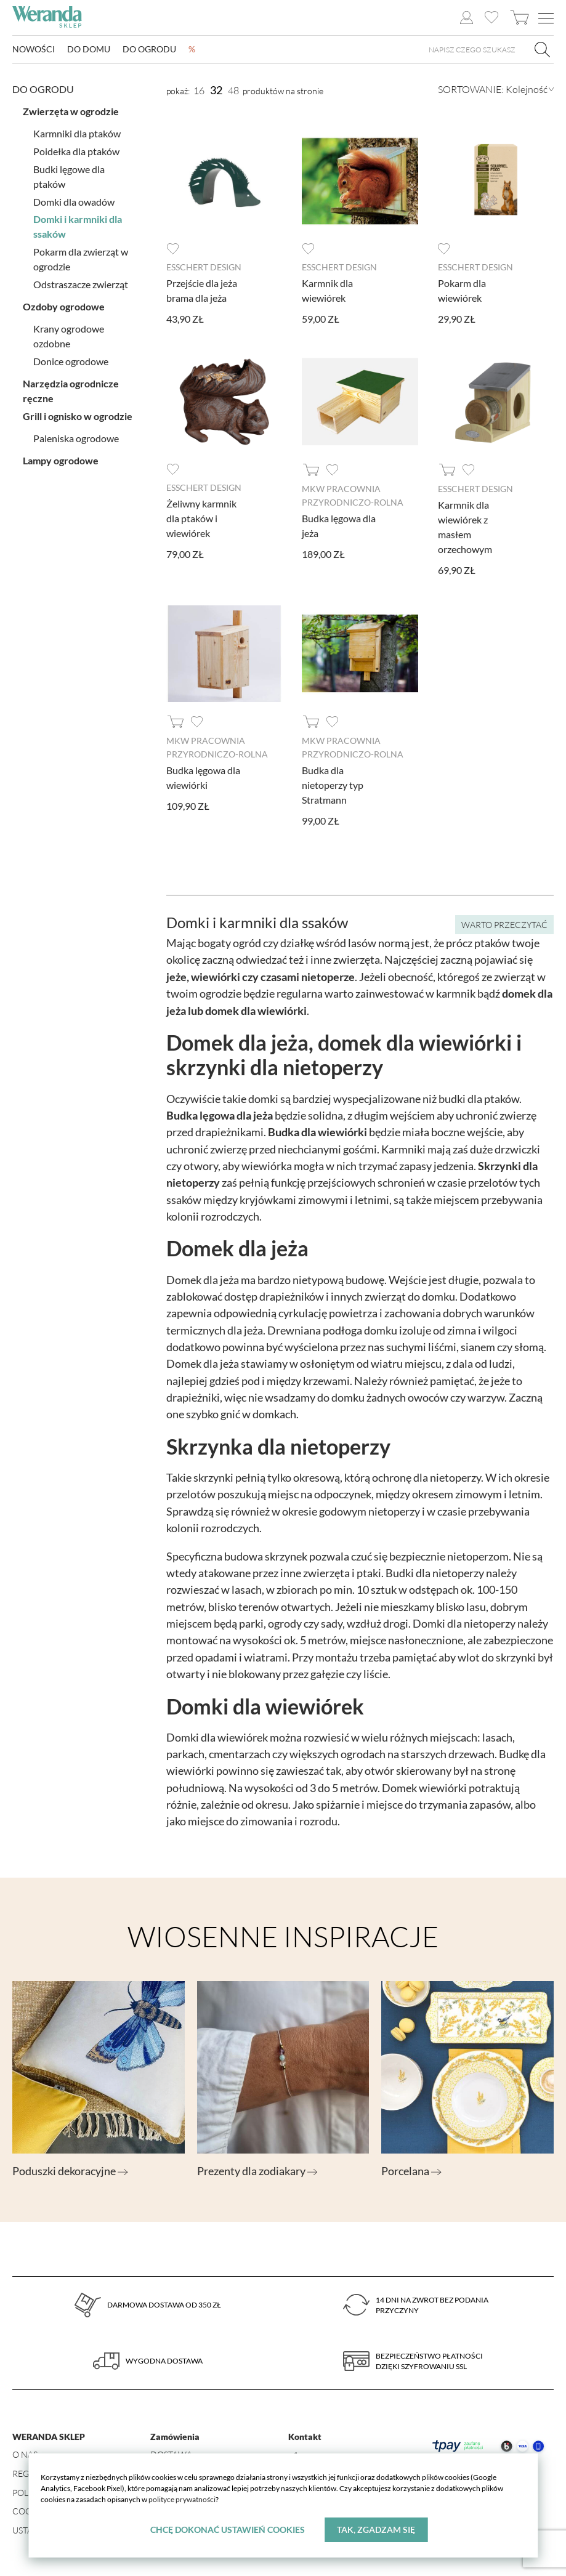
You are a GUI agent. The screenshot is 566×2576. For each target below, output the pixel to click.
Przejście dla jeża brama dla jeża (201, 290)
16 (198, 90)
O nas (25, 2452)
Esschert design (203, 267)
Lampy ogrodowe (61, 459)
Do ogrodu (149, 49)
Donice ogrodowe (70, 360)
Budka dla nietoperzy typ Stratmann (332, 782)
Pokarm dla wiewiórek (462, 290)
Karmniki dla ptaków (77, 132)
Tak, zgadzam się (376, 2529)
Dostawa (171, 2452)
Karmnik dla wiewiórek (327, 290)
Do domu (88, 49)
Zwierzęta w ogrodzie (71, 110)
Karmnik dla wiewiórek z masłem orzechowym (465, 526)
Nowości (33, 49)
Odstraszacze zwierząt (80, 283)
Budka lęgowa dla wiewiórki (203, 775)
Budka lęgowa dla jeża (339, 524)
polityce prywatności (182, 2499)
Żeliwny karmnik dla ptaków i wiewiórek (201, 517)
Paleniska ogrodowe (76, 437)
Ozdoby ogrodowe (64, 305)
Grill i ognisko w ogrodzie (77, 415)
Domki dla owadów (74, 200)
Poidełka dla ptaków (76, 150)
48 (233, 90)
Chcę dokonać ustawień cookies (227, 2529)
